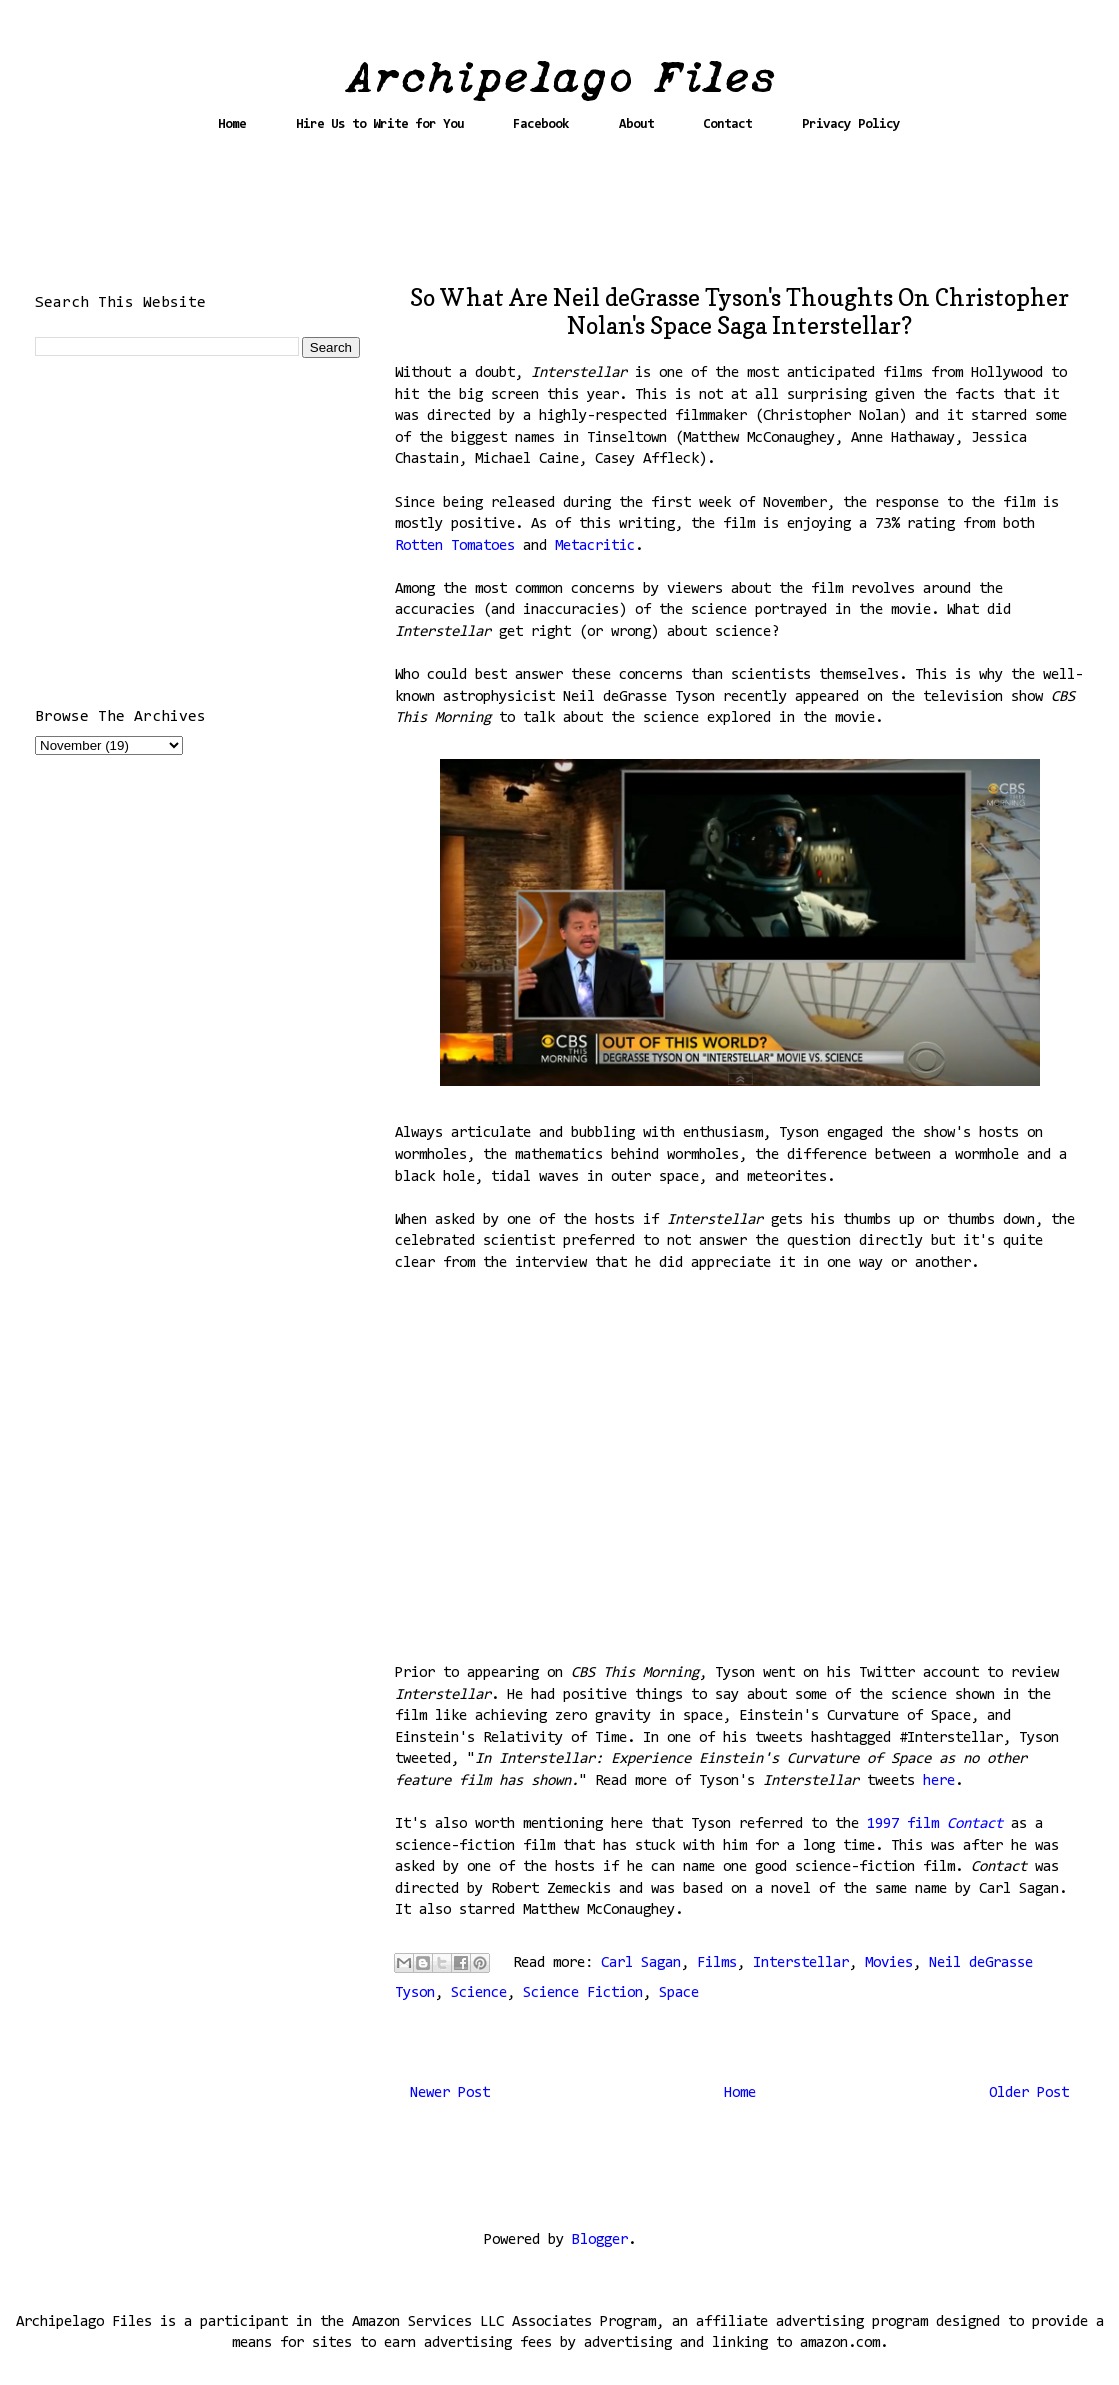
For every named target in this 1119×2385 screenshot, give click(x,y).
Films (717, 1963)
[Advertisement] (560, 217)
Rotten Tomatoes (455, 546)
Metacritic (595, 546)
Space (679, 1993)
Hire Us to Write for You (380, 124)
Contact (727, 124)
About (636, 124)
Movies (889, 1963)
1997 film (907, 1824)
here (939, 1781)
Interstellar (801, 1963)
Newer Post (450, 2093)
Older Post (1029, 2093)
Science (479, 1993)
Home (232, 124)
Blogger (600, 2240)
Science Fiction (583, 1993)
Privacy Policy (851, 124)
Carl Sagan (641, 1963)
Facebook (541, 124)
